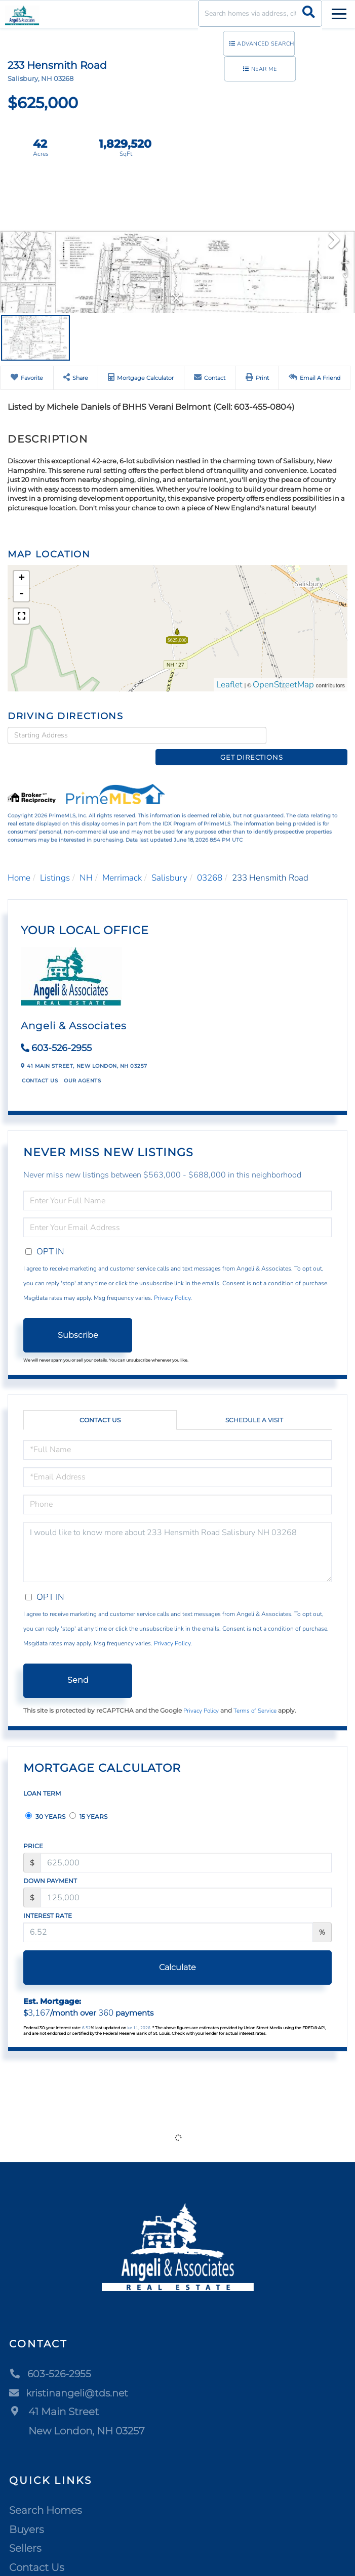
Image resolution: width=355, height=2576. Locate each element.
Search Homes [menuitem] (45, 2494)
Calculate (177, 1950)
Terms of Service (255, 1694)
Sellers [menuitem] (25, 2532)
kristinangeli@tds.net (71, 2376)
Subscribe (78, 1318)
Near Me (264, 69)
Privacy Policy (172, 1282)
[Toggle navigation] (339, 12)
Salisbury (169, 861)
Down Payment (50, 1864)
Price (33, 1829)
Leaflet (229, 684)
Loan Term (42, 1776)
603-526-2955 (61, 1031)
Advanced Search (265, 44)
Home (19, 861)
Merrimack (122, 861)
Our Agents (82, 1064)
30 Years (45, 1800)
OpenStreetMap (283, 684)
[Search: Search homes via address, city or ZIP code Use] (260, 13)
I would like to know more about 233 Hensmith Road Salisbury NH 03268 (177, 1535)
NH (86, 861)
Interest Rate (47, 1899)
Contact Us (40, 1064)
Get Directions (309, 735)
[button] (308, 13)
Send (78, 1664)
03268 (209, 861)
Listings (55, 861)
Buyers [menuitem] (26, 2513)
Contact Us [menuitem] (36, 2551)
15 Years (88, 1800)
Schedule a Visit (254, 1403)
